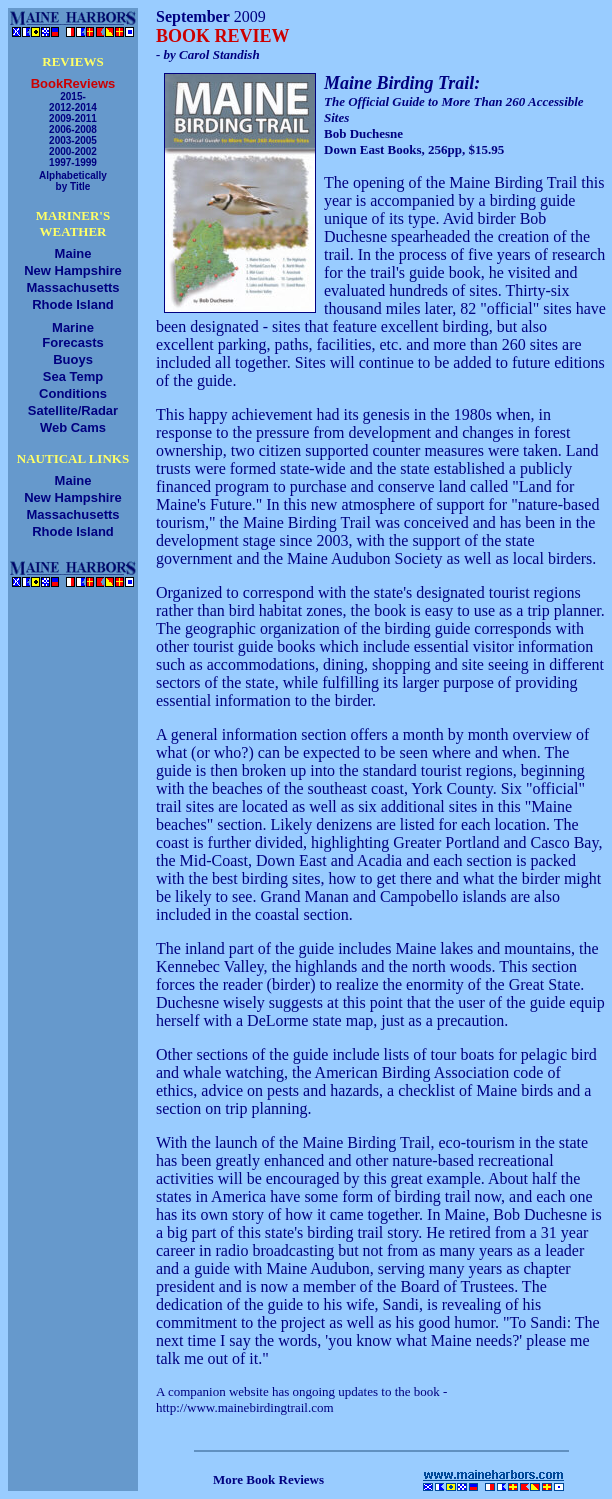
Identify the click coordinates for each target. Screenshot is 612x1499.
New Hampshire (73, 270)
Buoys (73, 359)
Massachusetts (72, 287)
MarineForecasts (72, 335)
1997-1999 (73, 162)
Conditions (73, 393)
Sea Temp (73, 376)
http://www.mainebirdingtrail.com (245, 1407)
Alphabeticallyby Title (73, 181)
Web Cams (73, 427)
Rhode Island (73, 304)
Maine (73, 253)
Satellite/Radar (73, 410)
